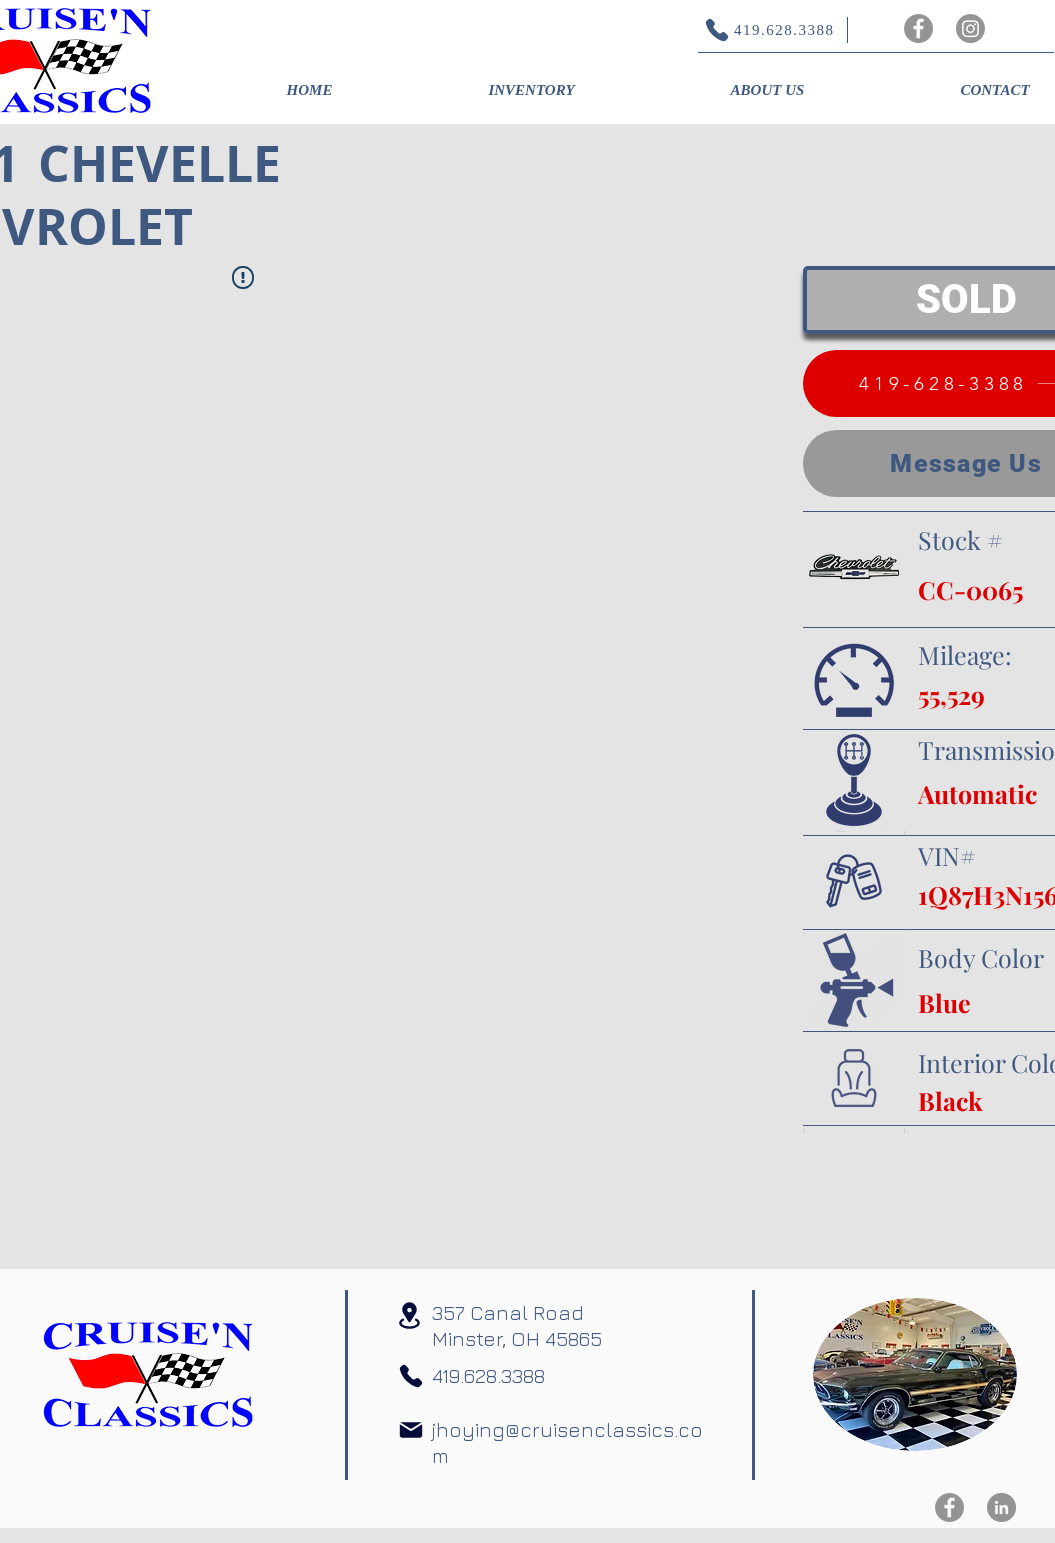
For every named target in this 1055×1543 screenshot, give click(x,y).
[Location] (410, 1315)
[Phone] (411, 1376)
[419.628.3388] (759, 30)
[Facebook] (918, 28)
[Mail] (411, 1430)
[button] (532, 90)
